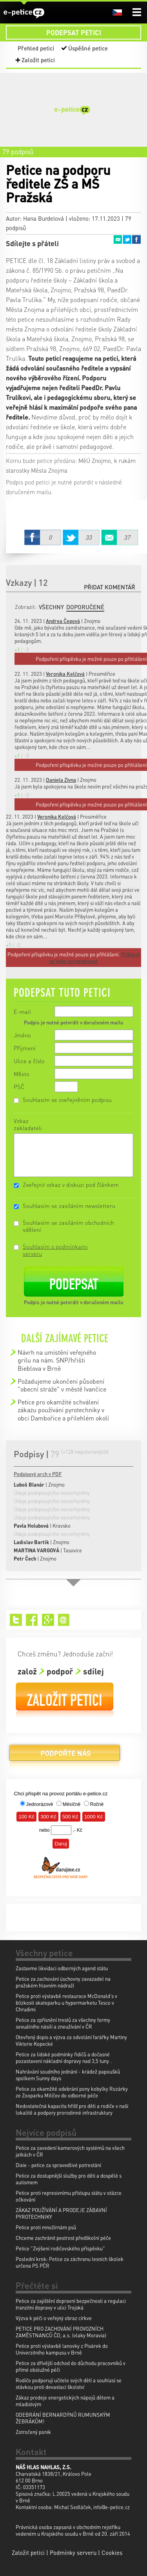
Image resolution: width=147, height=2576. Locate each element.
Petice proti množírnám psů (46, 2227)
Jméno (22, 1035)
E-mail (22, 1011)
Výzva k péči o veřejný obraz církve (54, 2318)
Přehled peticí (36, 48)
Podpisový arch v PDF (38, 1474)
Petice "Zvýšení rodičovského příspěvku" (60, 2248)
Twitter (127, 239)
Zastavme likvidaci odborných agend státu (62, 1968)
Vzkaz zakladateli (28, 1124)
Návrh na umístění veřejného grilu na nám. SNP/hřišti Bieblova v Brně (57, 1360)
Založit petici (38, 60)
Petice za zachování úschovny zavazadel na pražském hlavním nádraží (63, 1982)
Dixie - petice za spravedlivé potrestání (58, 2165)
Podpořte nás (64, 1756)
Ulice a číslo (29, 1060)
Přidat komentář (109, 587)
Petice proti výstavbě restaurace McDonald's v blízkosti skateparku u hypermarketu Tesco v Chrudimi (66, 2003)
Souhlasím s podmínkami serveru (55, 1250)
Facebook (136, 239)
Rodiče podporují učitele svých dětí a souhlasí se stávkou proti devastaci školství (69, 2383)
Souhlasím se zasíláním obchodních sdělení (68, 1226)
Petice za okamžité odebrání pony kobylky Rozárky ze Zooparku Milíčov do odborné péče (72, 2092)
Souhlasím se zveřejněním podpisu (67, 1099)
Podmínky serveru (73, 2552)
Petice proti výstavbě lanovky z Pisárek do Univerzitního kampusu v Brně (62, 2349)
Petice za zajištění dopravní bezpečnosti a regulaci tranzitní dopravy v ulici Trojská (71, 2304)
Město (21, 1073)
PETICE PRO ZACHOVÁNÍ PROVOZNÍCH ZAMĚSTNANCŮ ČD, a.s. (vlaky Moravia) (61, 2331)
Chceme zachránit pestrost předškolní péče (63, 2237)
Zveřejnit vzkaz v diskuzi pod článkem (71, 1184)
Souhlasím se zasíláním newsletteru (69, 1205)
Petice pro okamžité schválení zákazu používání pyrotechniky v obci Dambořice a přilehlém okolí (63, 1410)
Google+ (48, 1620)
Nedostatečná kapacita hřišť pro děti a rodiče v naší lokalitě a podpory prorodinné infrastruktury (72, 2109)
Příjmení (25, 1047)
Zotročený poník (33, 2431)
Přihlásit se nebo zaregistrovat (94, 957)
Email (117, 239)
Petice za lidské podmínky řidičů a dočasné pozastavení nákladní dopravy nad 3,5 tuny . (64, 2057)
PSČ (19, 1086)
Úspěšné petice (88, 48)
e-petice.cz (24, 13)
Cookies (112, 2552)
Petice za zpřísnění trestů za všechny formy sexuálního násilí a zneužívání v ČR (63, 2023)
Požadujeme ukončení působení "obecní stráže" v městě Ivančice (62, 1385)
